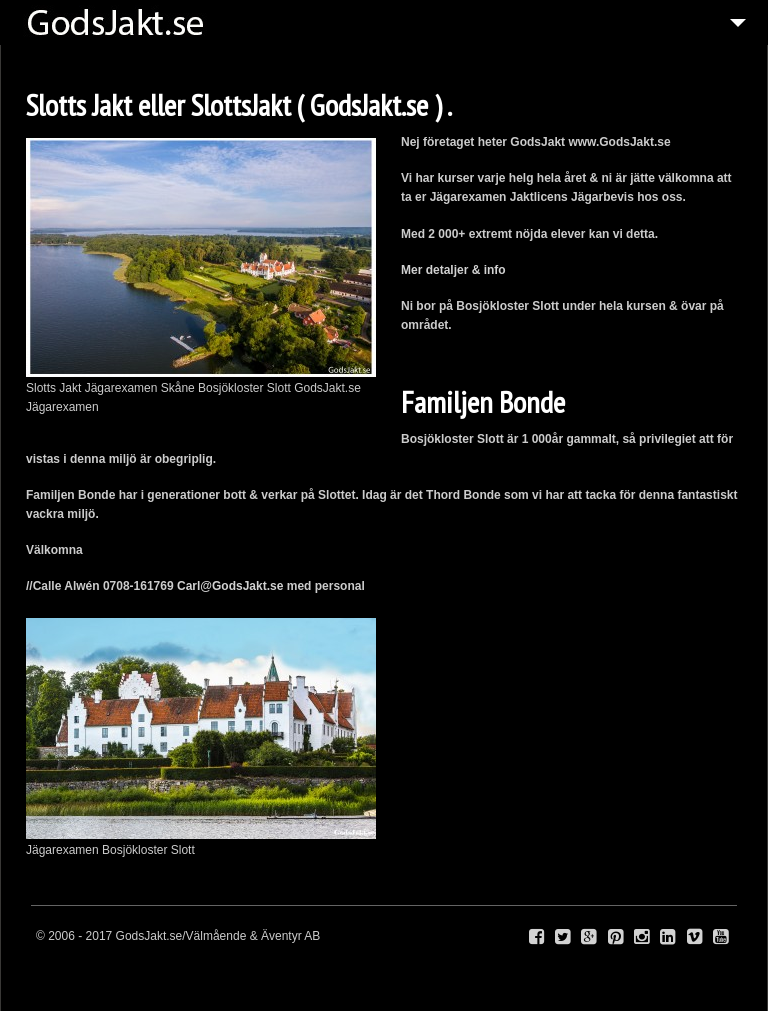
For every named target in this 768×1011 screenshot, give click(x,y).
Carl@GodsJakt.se (230, 586)
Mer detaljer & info (455, 270)
